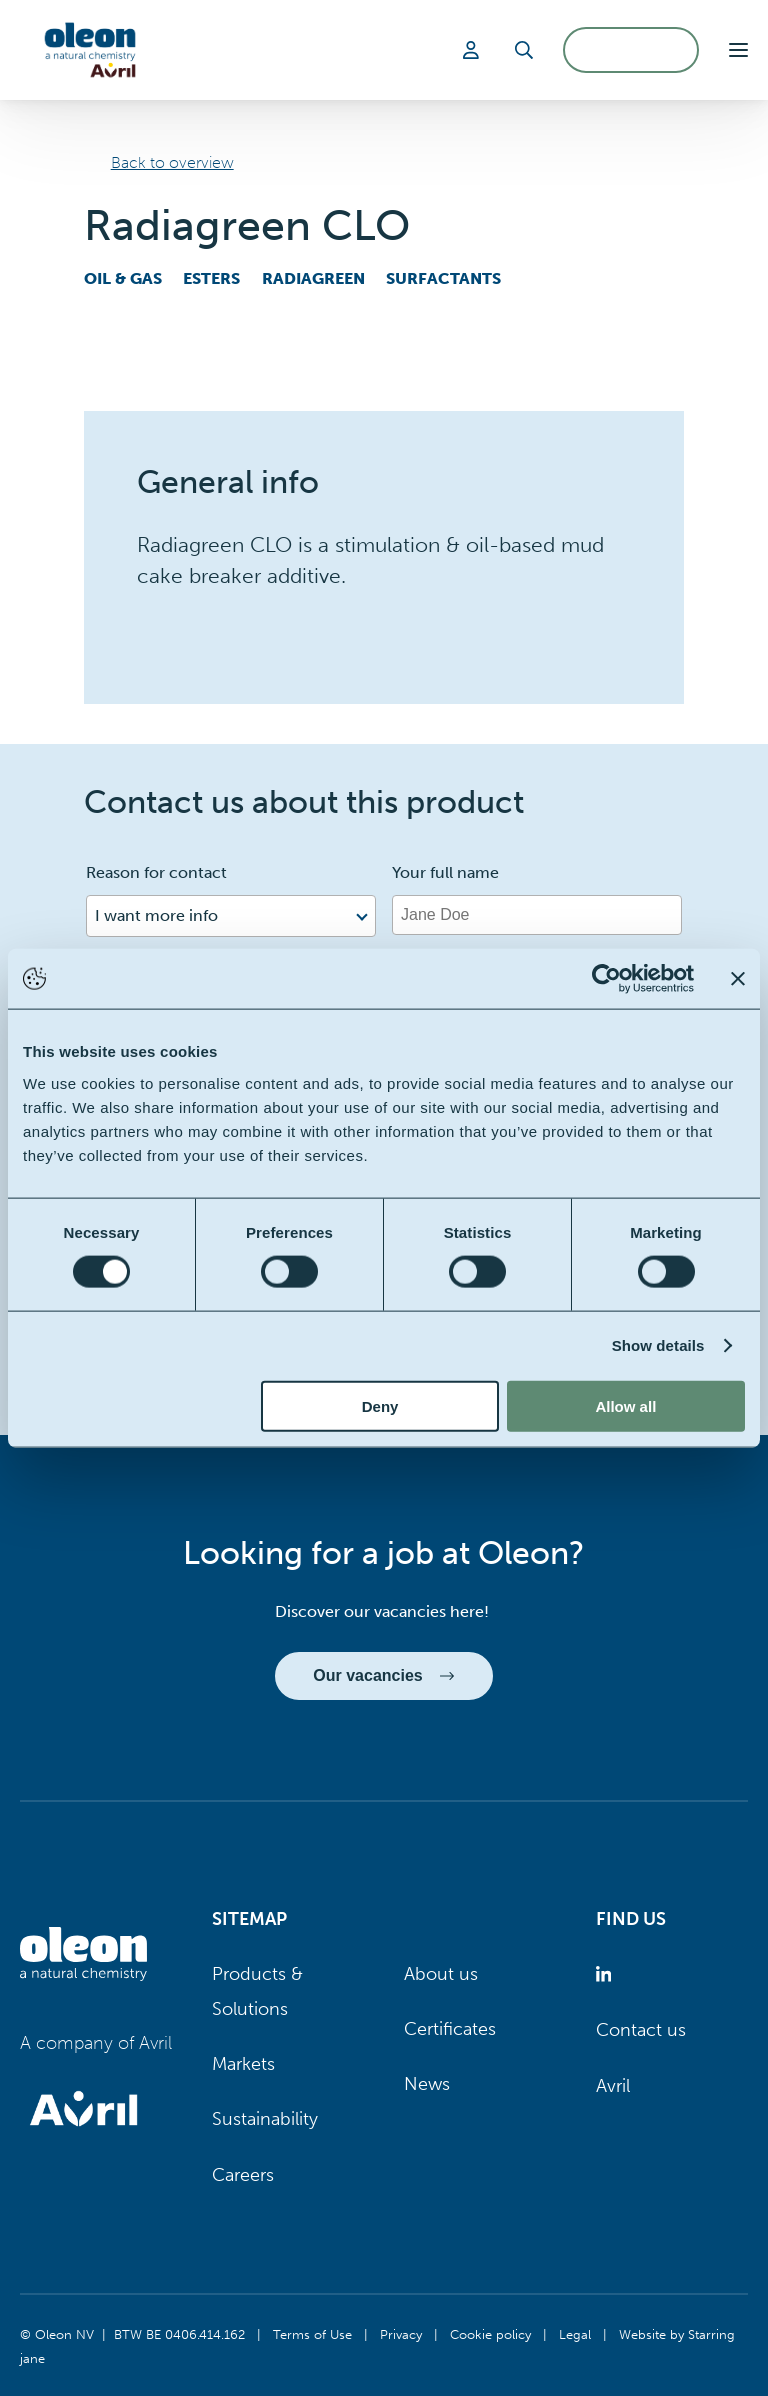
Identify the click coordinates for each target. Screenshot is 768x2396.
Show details (658, 1345)
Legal (575, 2334)
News (427, 2084)
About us (441, 1974)
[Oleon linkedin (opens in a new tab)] (607, 1974)
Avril (613, 2086)
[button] (738, 50)
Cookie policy (490, 2334)
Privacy (401, 2334)
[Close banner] (738, 979)
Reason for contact (156, 872)
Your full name (445, 872)
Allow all (625, 1405)
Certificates (450, 2029)
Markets (243, 2064)
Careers (243, 2175)
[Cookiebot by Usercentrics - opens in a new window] (606, 979)
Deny (380, 1405)
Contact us (641, 2030)
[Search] (524, 50)
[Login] (474, 50)
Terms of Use (312, 2334)
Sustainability (265, 2119)
